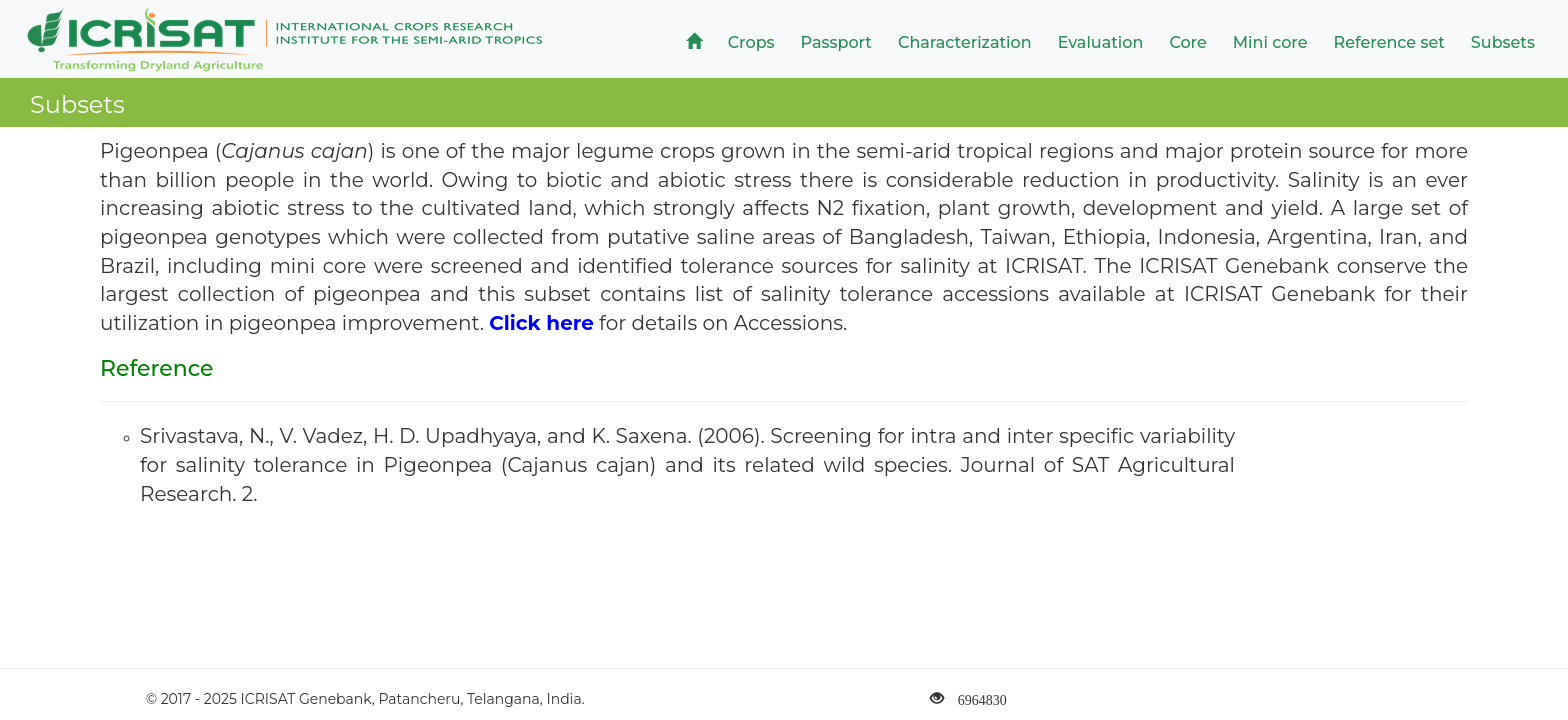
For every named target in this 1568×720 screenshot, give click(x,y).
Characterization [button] (965, 42)
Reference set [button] (1389, 42)
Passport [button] (836, 42)
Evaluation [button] (1101, 42)
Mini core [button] (1270, 42)
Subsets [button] (1503, 42)
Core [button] (1187, 42)
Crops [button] (751, 42)
